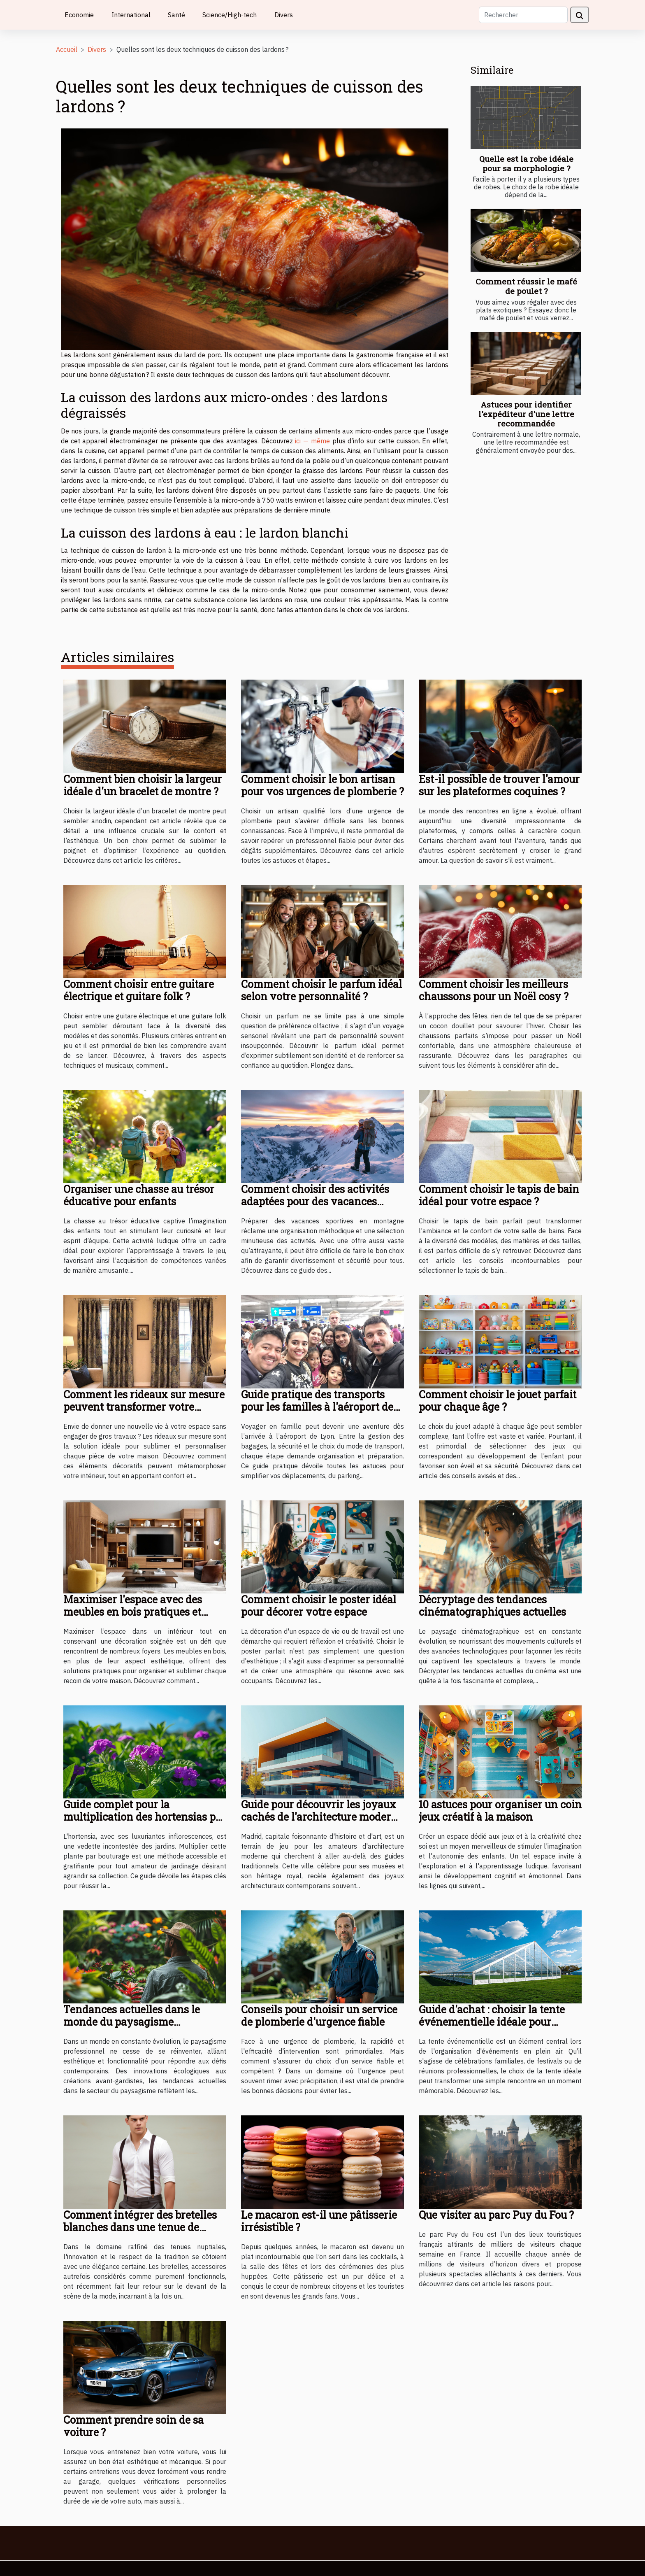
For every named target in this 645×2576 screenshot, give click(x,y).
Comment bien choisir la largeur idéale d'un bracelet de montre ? (142, 785)
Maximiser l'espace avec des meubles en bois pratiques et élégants (132, 1612)
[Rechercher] (523, 15)
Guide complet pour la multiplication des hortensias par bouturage (144, 1817)
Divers (283, 15)
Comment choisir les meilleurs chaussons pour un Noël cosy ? (493, 990)
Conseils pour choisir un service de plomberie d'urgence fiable (319, 2016)
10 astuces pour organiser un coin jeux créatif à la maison (500, 1811)
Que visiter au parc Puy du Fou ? (496, 2215)
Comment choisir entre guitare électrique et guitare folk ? (138, 990)
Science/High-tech (229, 15)
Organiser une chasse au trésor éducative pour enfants (138, 1195)
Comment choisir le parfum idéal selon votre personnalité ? (321, 990)
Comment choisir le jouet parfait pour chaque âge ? (497, 1401)
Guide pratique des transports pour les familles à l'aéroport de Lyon (317, 1407)
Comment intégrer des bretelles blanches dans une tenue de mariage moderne (140, 2227)
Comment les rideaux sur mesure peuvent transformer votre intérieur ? (144, 1407)
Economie (79, 15)
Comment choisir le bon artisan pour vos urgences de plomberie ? (322, 785)
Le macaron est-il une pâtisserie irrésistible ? (319, 2221)
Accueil (66, 49)
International (131, 15)
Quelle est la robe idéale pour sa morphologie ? (526, 163)
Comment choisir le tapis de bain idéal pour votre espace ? (499, 1195)
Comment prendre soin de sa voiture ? (133, 2426)
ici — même (313, 441)
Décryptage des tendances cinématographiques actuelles (492, 1606)
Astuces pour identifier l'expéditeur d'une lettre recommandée (526, 414)
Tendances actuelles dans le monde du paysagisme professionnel (131, 2022)
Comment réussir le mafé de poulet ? (526, 286)
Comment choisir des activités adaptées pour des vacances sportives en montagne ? (315, 1201)
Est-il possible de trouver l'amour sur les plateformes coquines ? (499, 785)
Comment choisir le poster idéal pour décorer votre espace (318, 1606)
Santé (176, 15)
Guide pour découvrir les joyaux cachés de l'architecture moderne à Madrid (322, 1817)
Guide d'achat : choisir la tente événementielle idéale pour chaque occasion (492, 2022)
